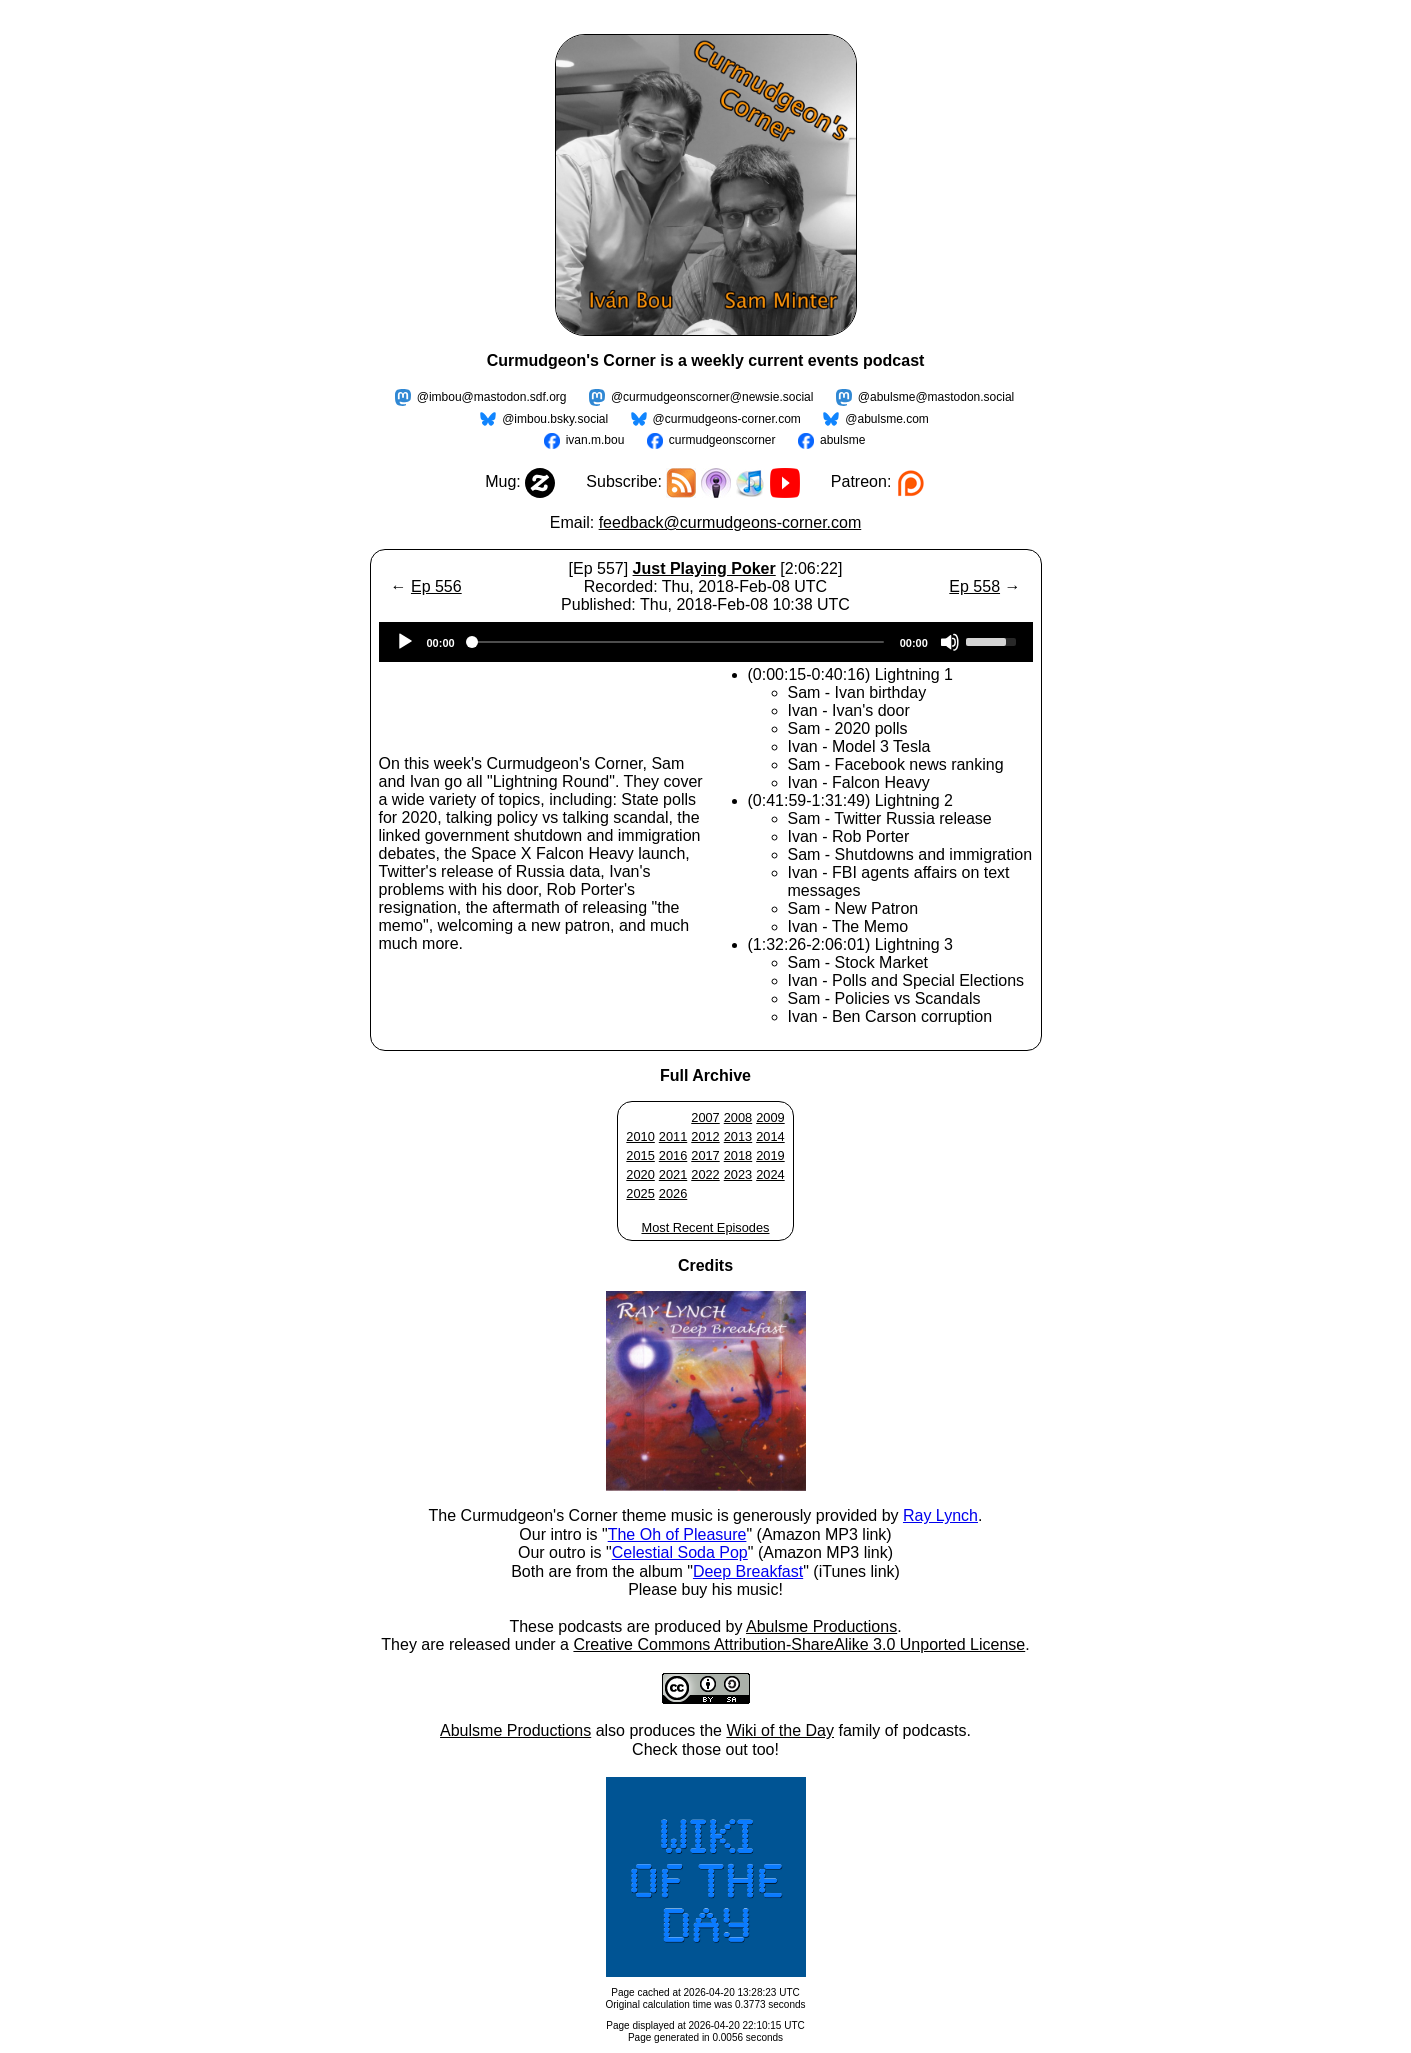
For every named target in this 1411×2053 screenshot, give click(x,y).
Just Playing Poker (704, 568)
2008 (738, 1117)
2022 (705, 1174)
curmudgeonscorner (722, 440)
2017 (705, 1155)
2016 (673, 1155)
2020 (640, 1174)
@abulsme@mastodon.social (936, 397)
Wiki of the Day (780, 1730)
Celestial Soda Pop (680, 1552)
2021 (673, 1174)
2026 (673, 1193)
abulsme (842, 440)
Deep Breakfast (748, 1571)
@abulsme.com (887, 419)
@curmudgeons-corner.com (727, 419)
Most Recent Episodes (705, 1227)
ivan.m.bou (595, 440)
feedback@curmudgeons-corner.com (730, 522)
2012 (705, 1136)
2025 (640, 1193)
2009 (770, 1117)
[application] (706, 642)
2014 (770, 1136)
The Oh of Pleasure (677, 1534)
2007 (705, 1117)
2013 (738, 1136)
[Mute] (950, 642)
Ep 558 (974, 586)
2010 (640, 1136)
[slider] (677, 642)
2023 (738, 1174)
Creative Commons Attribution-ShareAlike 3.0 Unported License (799, 1644)
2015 (640, 1155)
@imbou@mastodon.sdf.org (492, 397)
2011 (673, 1136)
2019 (770, 1155)
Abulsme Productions (821, 1626)
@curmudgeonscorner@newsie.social (712, 397)
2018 (738, 1155)
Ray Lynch (940, 1515)
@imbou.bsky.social (555, 419)
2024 (770, 1174)
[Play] (405, 642)
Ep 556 (436, 586)
